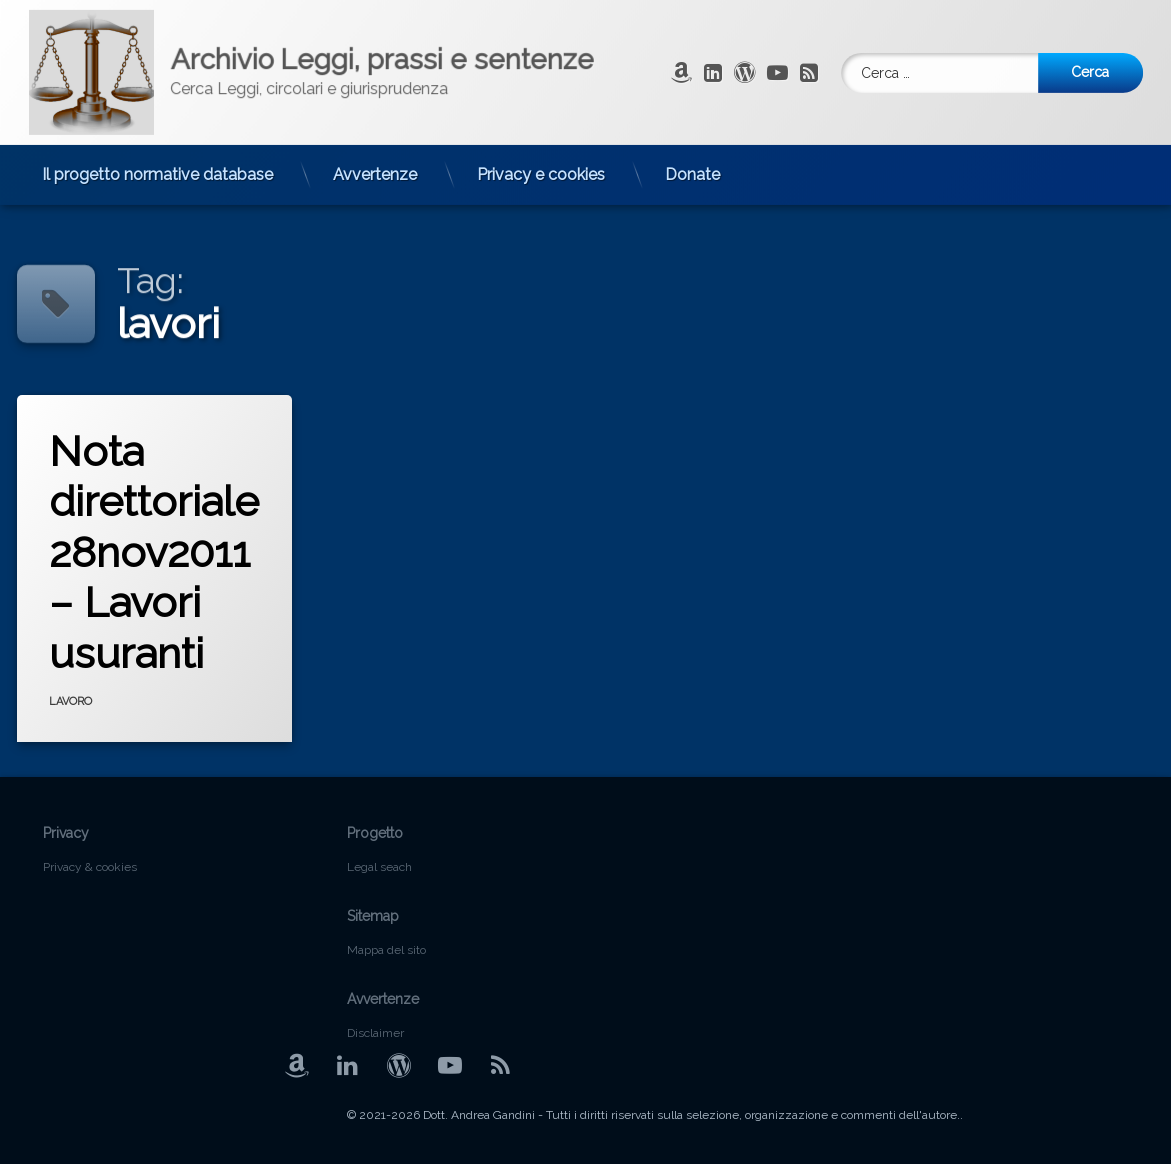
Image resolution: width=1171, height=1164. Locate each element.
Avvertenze (375, 171)
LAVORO (73, 700)
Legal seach (379, 867)
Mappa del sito (386, 950)
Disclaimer (375, 1033)
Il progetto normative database (157, 171)
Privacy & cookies (90, 867)
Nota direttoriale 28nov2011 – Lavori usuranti (157, 552)
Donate (692, 171)
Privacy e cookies (541, 171)
